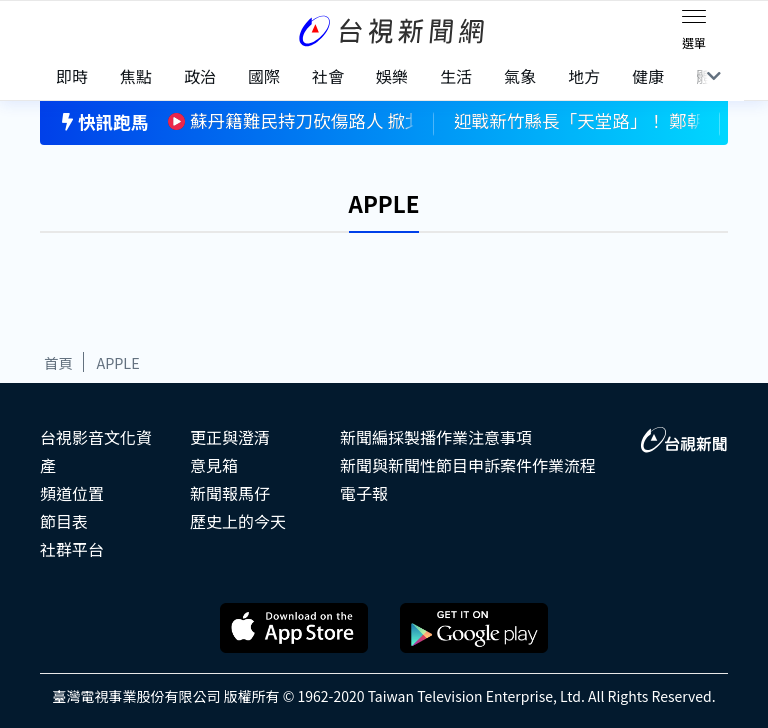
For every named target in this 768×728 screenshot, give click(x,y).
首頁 (58, 362)
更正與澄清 (230, 437)
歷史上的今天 (238, 521)
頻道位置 (72, 493)
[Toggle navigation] (694, 20)
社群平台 (72, 549)
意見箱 (214, 465)
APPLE (117, 362)
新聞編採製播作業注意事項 (436, 437)
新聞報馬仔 (230, 493)
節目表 (64, 521)
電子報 (364, 493)
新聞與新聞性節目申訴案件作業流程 (468, 465)
